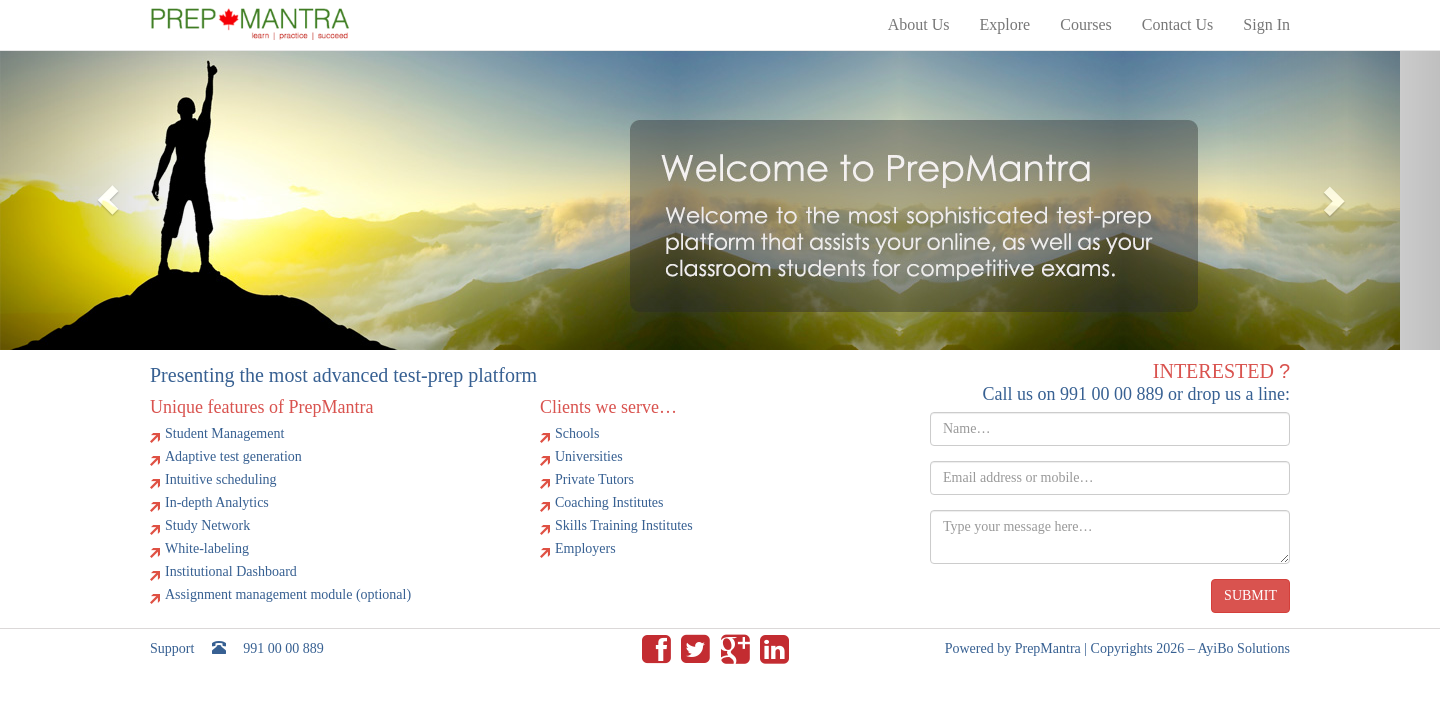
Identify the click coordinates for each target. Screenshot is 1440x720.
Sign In (1266, 24)
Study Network (207, 525)
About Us (919, 24)
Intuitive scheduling (221, 479)
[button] (108, 200)
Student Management (224, 433)
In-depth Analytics (217, 502)
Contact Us (1178, 24)
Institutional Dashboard (231, 571)
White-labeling (207, 548)
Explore (1005, 24)
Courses (1086, 24)
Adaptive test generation (233, 456)
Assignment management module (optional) (288, 594)
